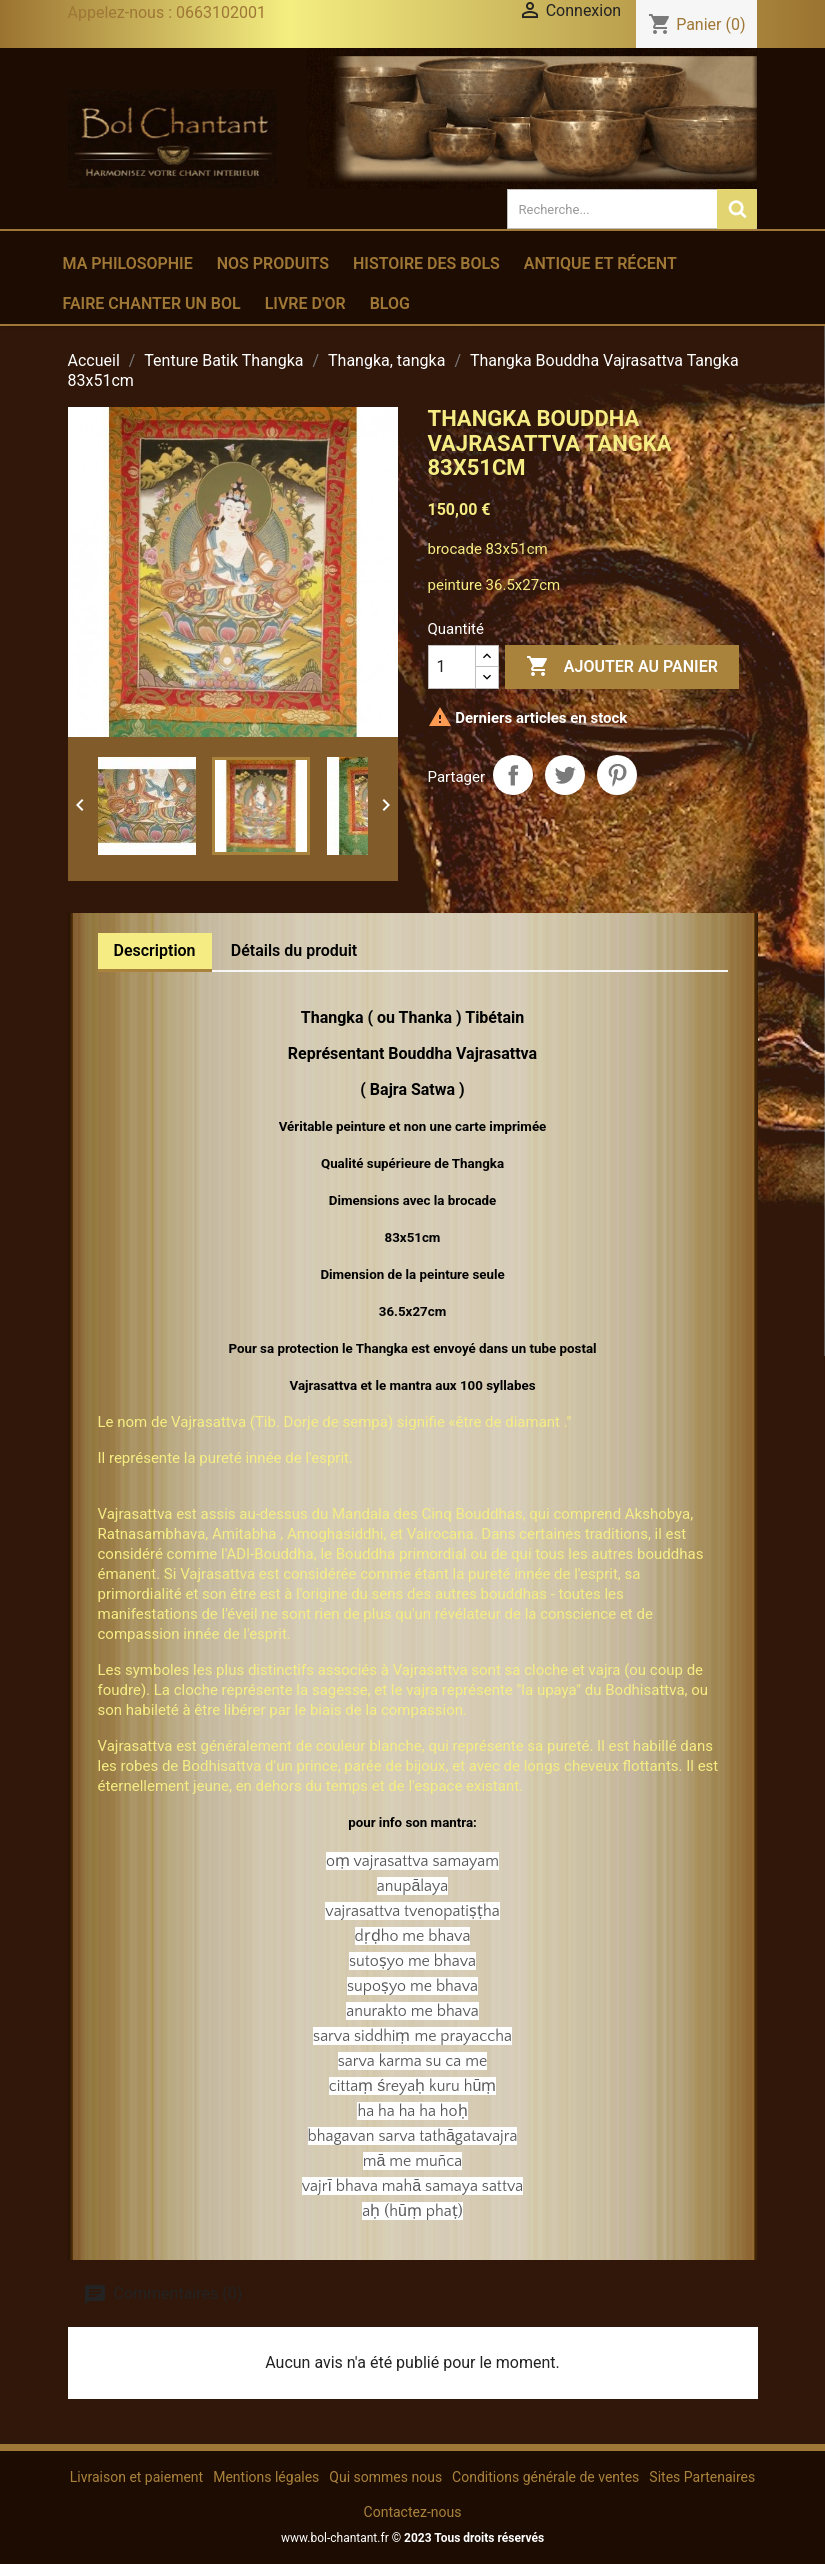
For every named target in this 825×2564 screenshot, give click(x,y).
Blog (390, 303)
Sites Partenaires (702, 2477)
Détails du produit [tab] (294, 950)
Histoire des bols (426, 263)
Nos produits (273, 263)
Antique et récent (600, 263)
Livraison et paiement (136, 2477)
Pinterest (617, 775)
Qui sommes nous (385, 2477)
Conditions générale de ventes (545, 2477)
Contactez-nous (413, 2512)
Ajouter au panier (622, 667)
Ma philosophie (128, 263)
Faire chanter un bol (152, 303)
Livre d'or (305, 303)
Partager (513, 775)
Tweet (565, 775)
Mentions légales (266, 2477)
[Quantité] (452, 667)
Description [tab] (155, 950)
